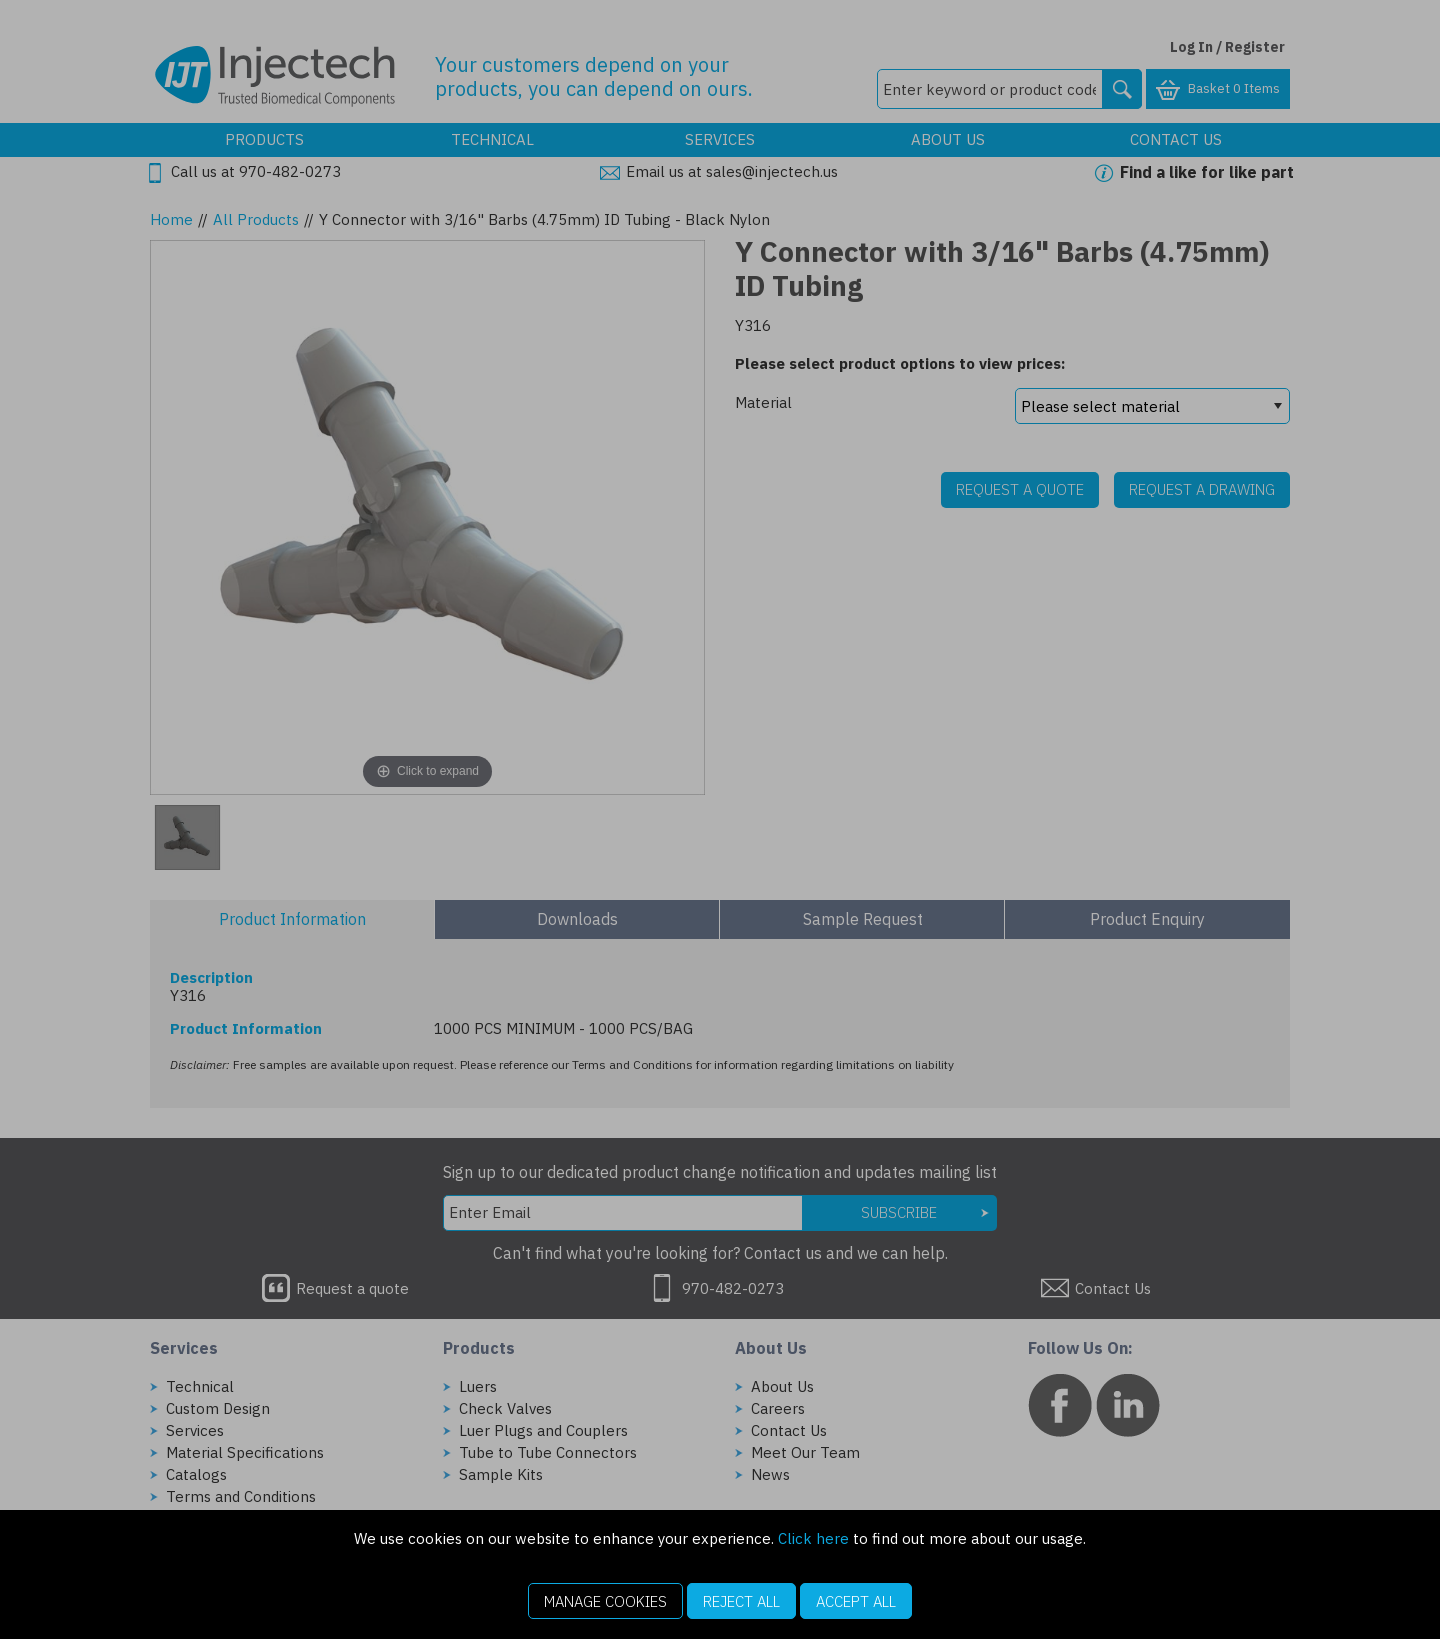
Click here (813, 1538)
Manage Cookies (605, 1601)
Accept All (856, 1601)
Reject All (741, 1601)
